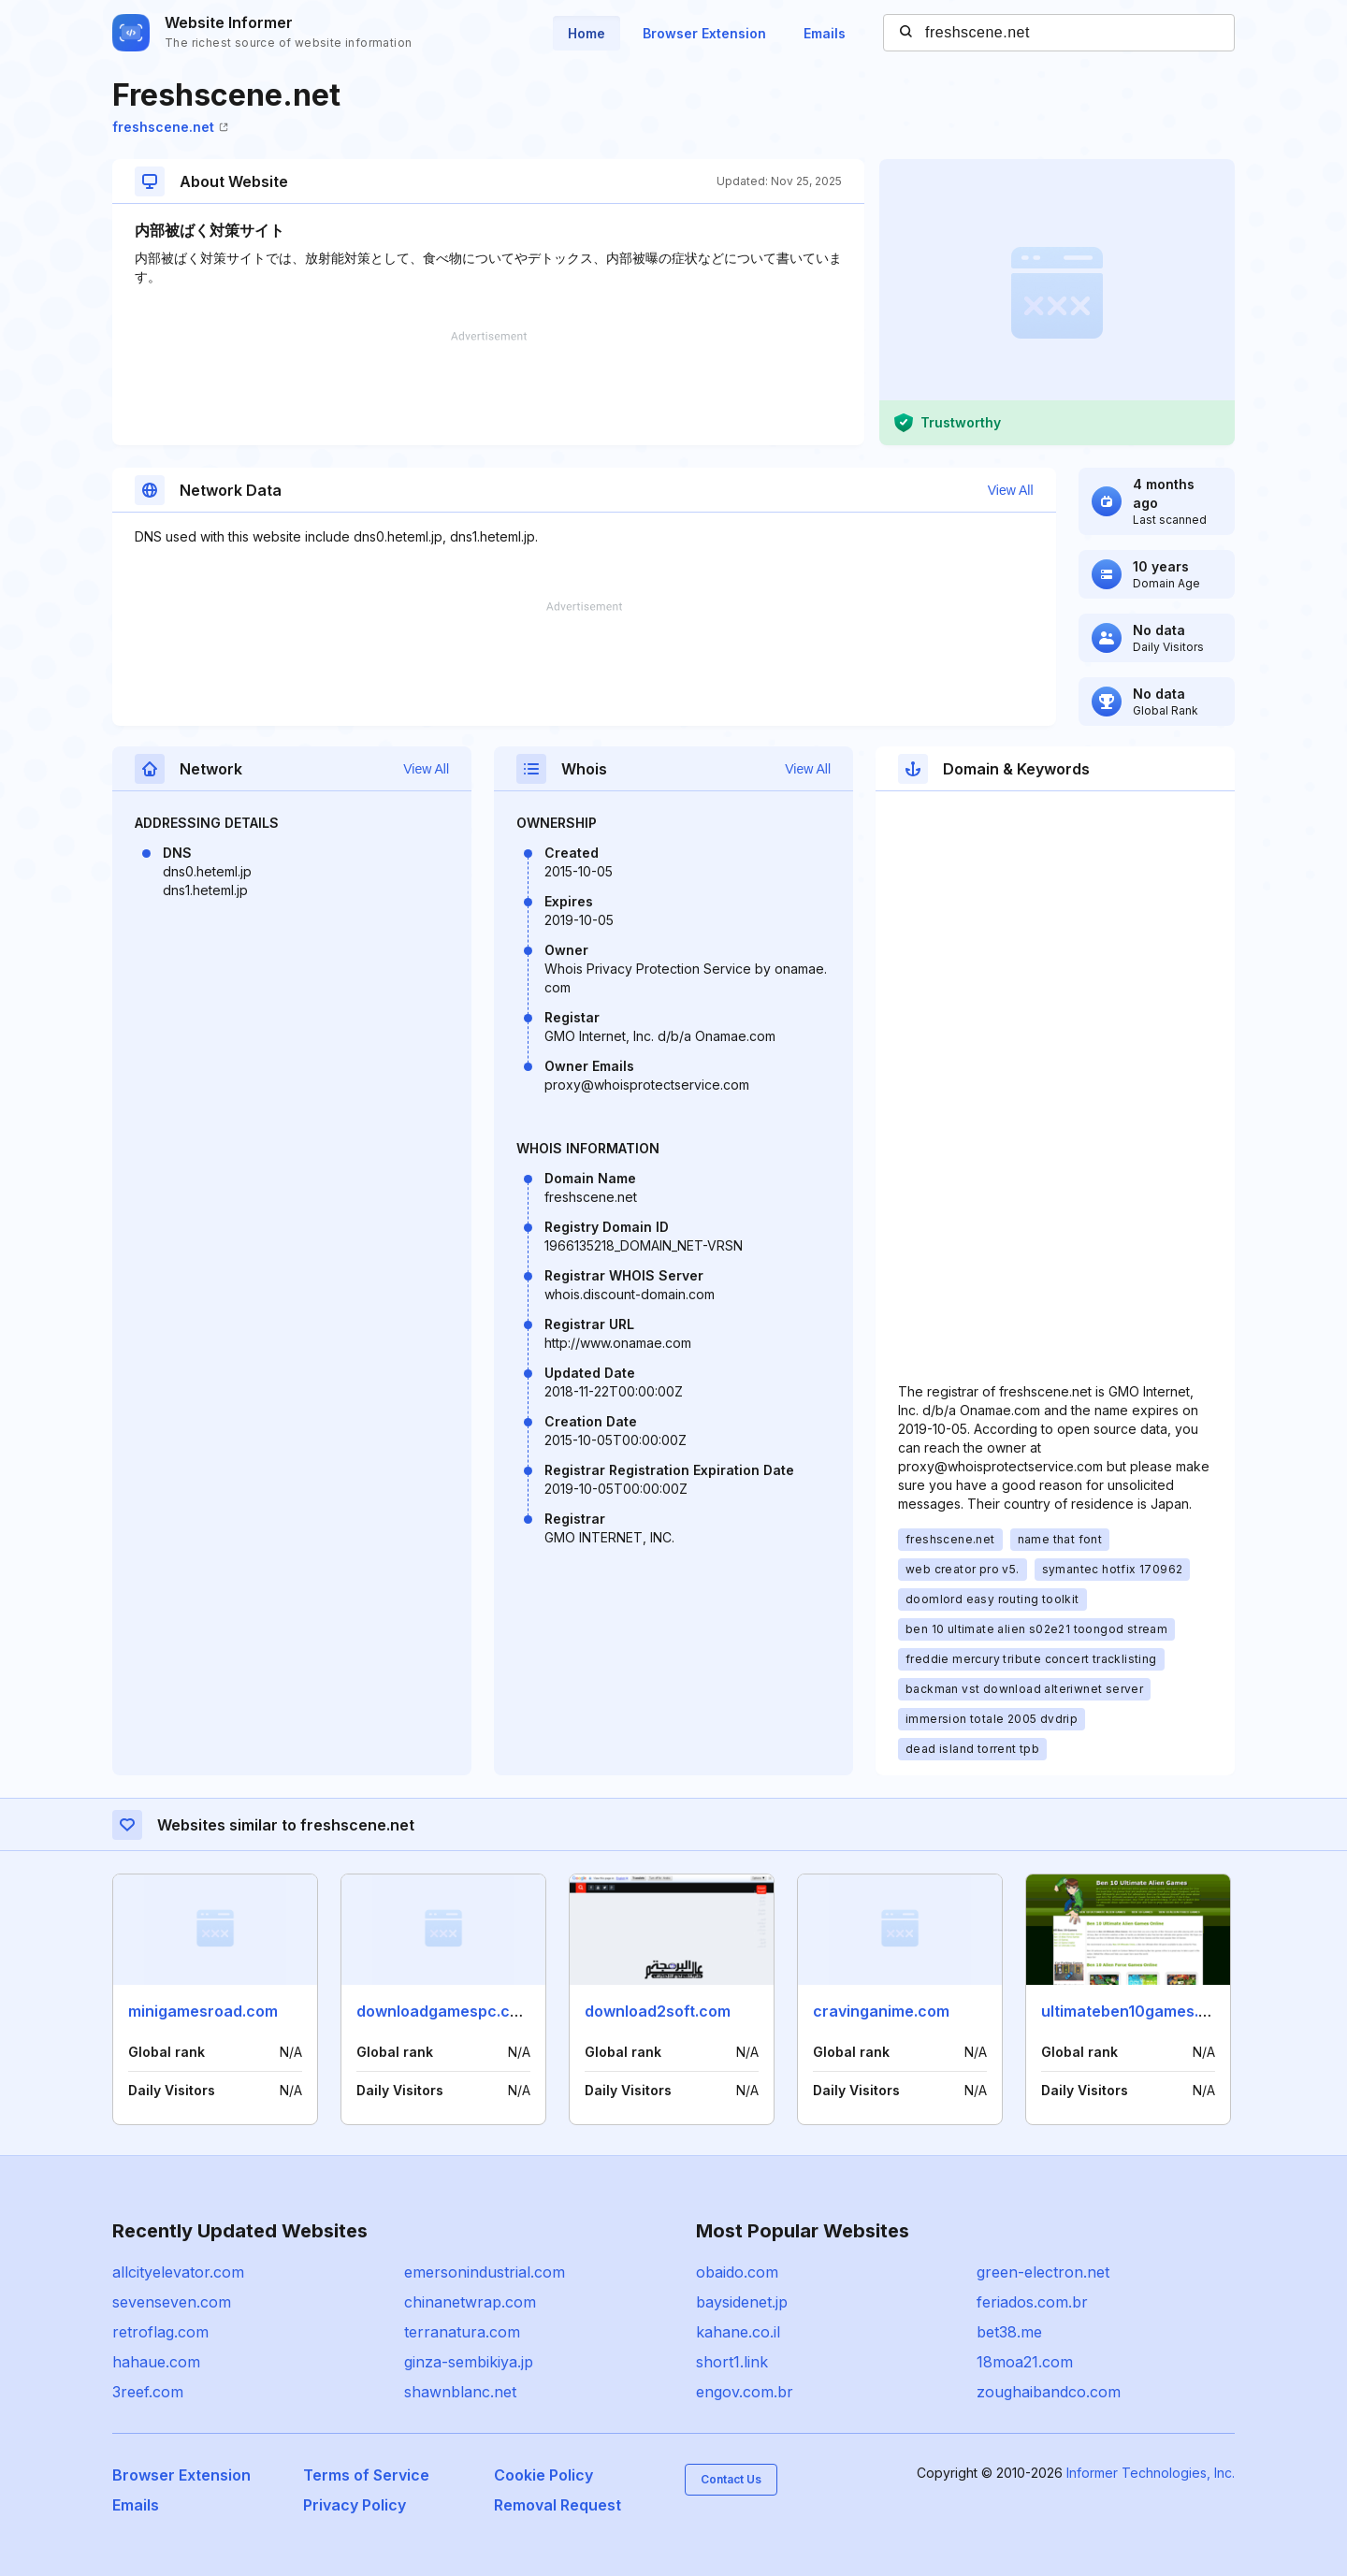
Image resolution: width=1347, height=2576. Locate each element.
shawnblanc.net (460, 2391)
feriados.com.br (1032, 2302)
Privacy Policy (354, 2505)
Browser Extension (704, 33)
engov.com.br (744, 2391)
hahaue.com (156, 2361)
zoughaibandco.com (1049, 2391)
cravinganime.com (881, 2011)
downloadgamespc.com (444, 2011)
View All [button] (1011, 490)
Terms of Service (366, 2475)
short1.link (732, 2361)
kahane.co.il (738, 2332)
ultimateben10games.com (1135, 2011)
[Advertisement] (488, 388)
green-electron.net (1043, 2272)
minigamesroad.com (203, 2011)
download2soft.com (658, 2011)
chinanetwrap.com (470, 2302)
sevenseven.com (171, 2302)
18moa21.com (1025, 2361)
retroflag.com (160, 2332)
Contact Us (731, 2479)
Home (586, 33)
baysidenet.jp (742, 2302)
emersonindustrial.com (484, 2272)
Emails (825, 33)
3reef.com (147, 2391)
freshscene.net (170, 127)
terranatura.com (462, 2332)
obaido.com (737, 2272)
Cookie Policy (543, 2475)
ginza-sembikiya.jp (468, 2361)
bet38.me (1009, 2332)
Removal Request (557, 2505)
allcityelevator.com (178, 2272)
